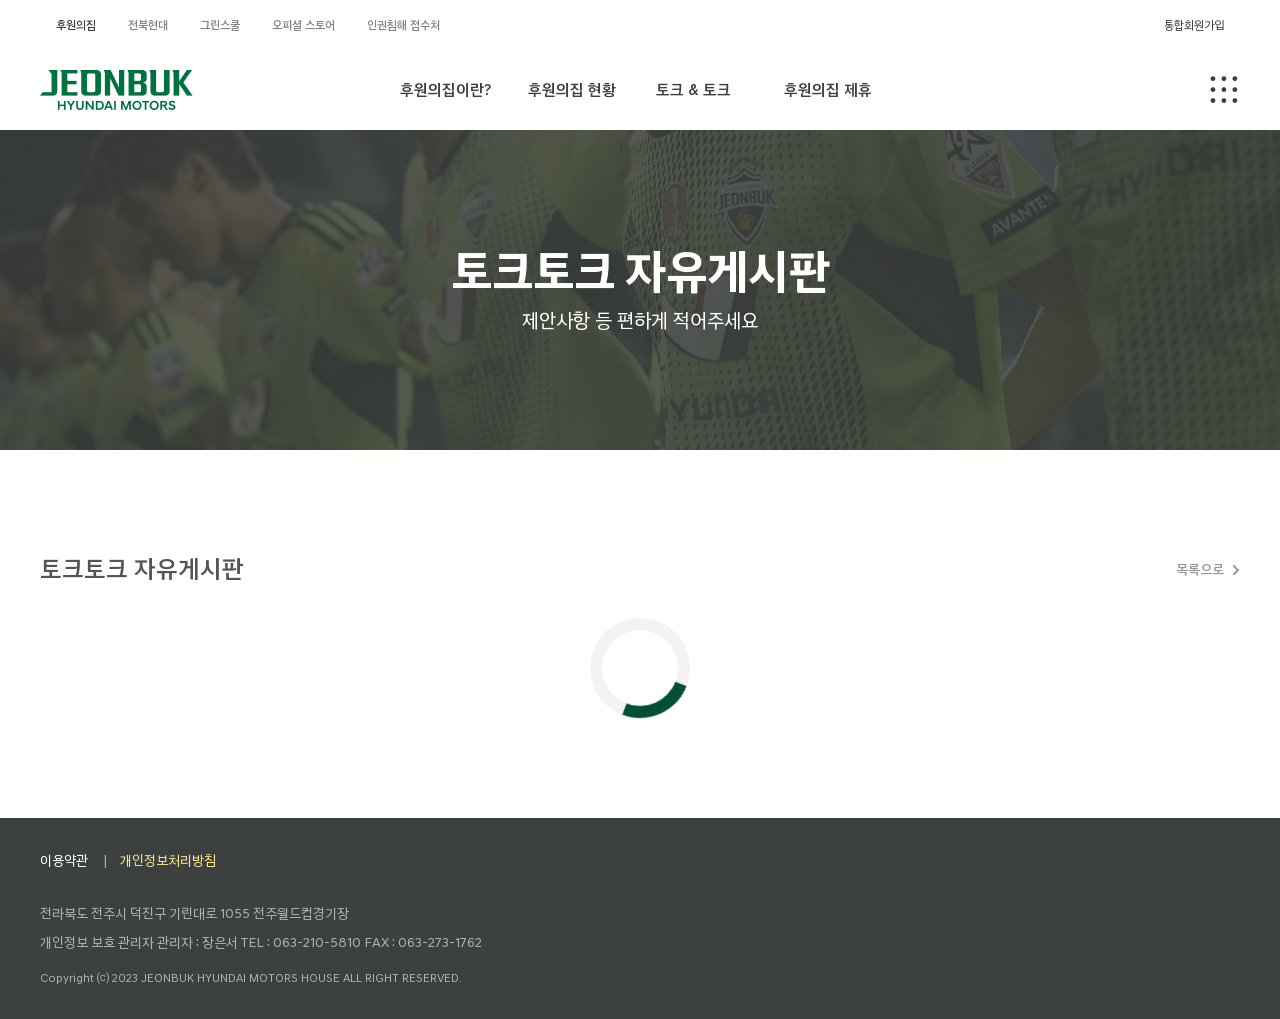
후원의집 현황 (572, 89)
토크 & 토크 (693, 89)
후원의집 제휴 (828, 89)
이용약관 (64, 860)
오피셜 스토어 (303, 25)
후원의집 (76, 25)
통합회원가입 (1194, 25)
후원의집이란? (445, 89)
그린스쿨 (220, 25)
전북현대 (148, 25)
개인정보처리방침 (168, 860)
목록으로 (1200, 569)
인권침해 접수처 (403, 25)
